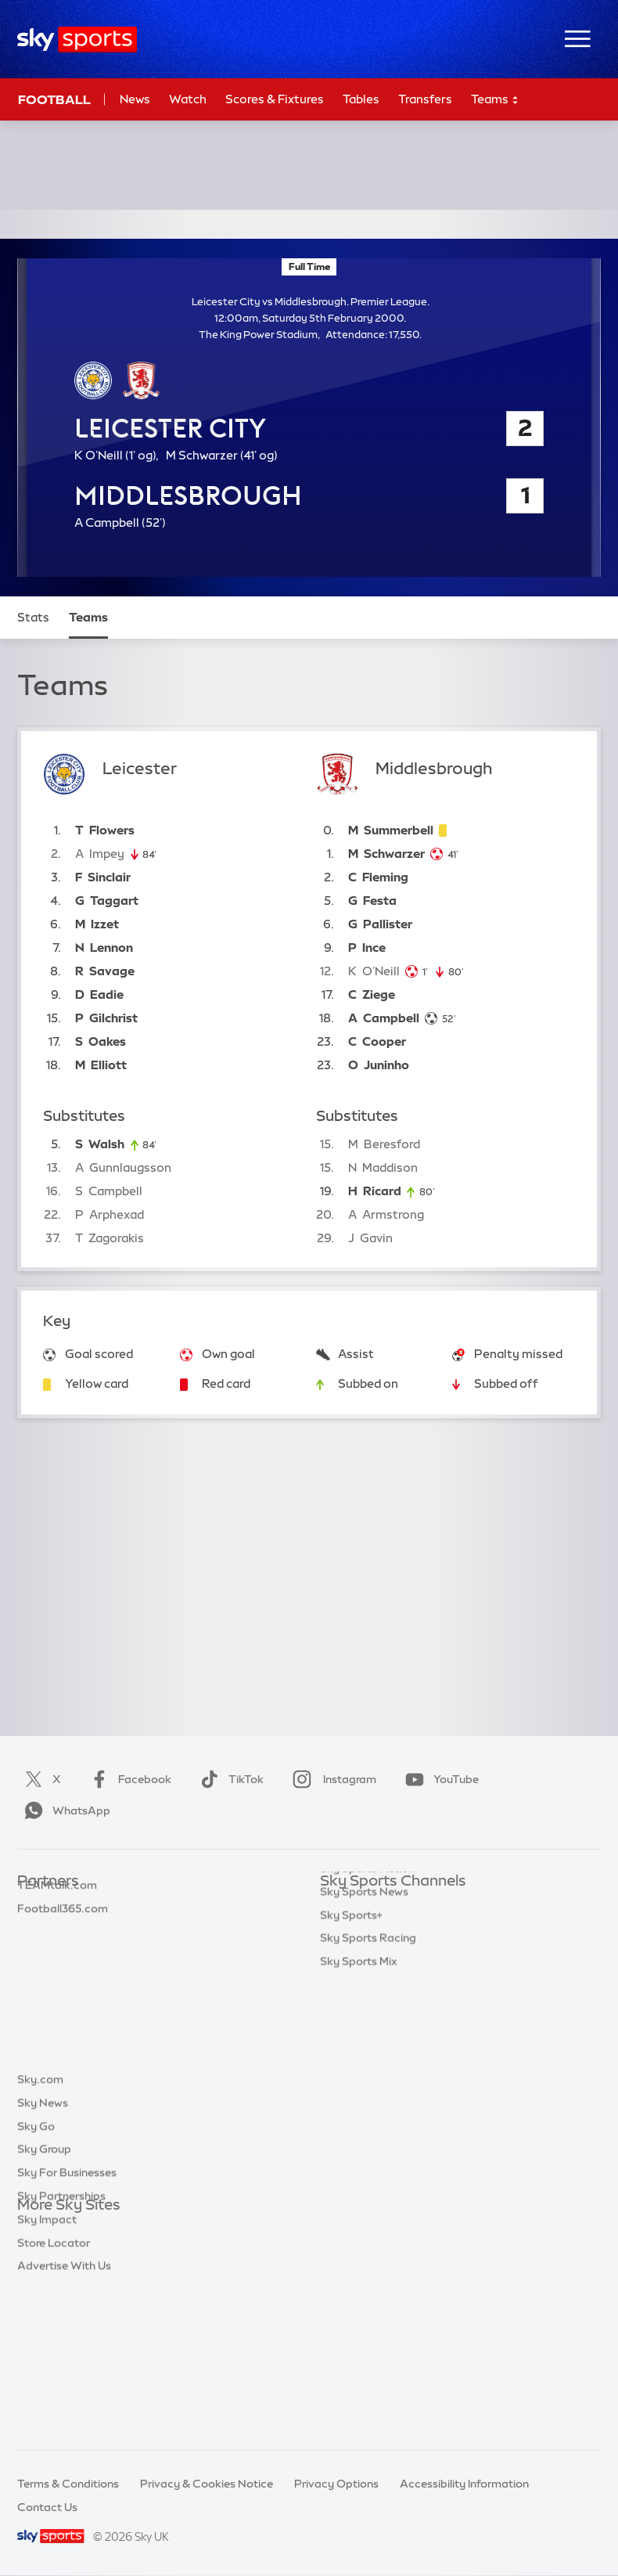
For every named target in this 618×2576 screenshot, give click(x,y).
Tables (361, 99)
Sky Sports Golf (361, 1998)
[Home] (77, 39)
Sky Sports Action (367, 2068)
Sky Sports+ (351, 2114)
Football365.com (62, 1974)
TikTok (229, 1779)
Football (54, 99)
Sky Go (36, 2276)
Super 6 (37, 1927)
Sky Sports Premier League (390, 1927)
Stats (33, 617)
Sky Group (44, 2298)
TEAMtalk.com (57, 1951)
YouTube (439, 1779)
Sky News (42, 2252)
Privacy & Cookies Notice (206, 2483)
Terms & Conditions (68, 2483)
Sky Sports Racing (368, 2137)
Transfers (425, 99)
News (135, 99)
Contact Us (47, 2507)
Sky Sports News (364, 2091)
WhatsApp (64, 1810)
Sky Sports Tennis (366, 2044)
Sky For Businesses (67, 2322)
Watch (188, 99)
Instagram (331, 1779)
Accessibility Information (464, 2483)
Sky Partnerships (61, 2345)
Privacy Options (336, 2483)
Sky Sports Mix (358, 2161)
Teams (495, 99)
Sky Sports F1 (355, 2021)
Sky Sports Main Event (378, 1905)
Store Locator (53, 2392)
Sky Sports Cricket (369, 1974)
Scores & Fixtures (274, 99)
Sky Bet (37, 1905)
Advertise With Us (64, 2415)
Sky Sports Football (372, 1951)
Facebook (127, 1779)
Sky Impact (47, 2369)
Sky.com (40, 2229)
